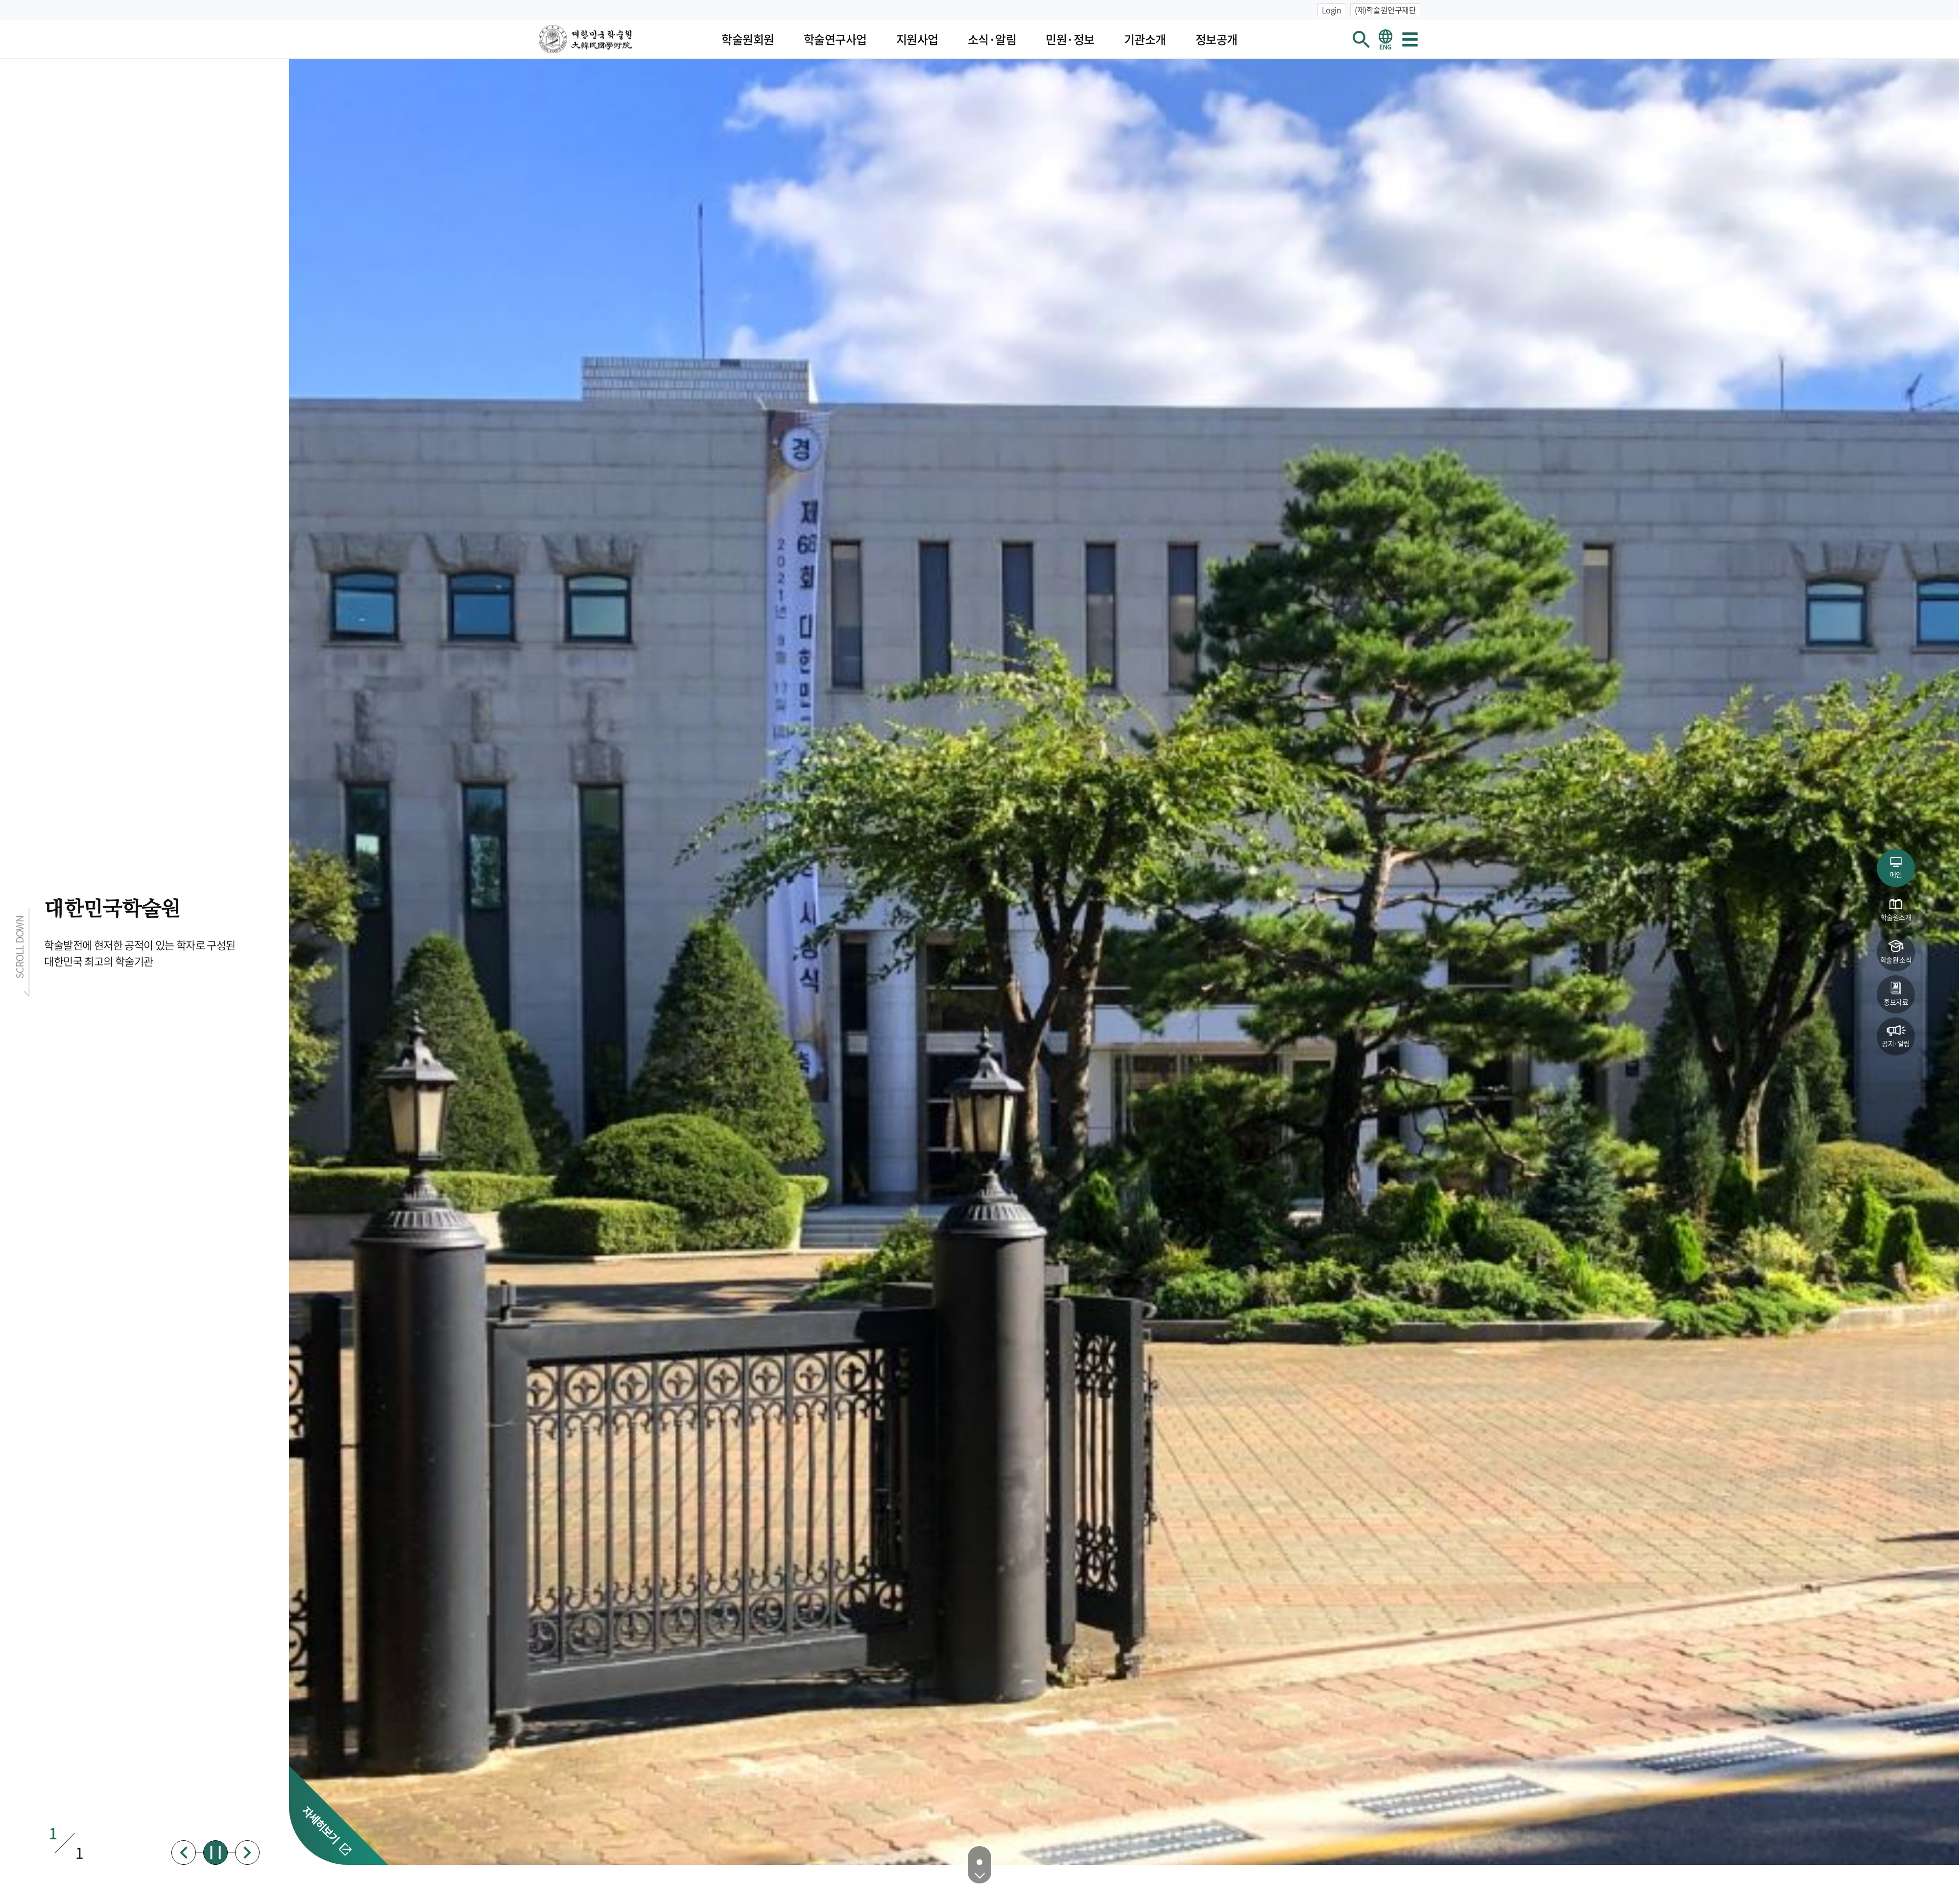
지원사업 (917, 39)
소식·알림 (992, 39)
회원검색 (1361, 39)
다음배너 (247, 1852)
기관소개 (1145, 39)
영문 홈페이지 (1385, 39)
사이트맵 (1410, 39)
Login (1331, 10)
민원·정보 (1070, 39)
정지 (215, 1852)
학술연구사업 (835, 39)
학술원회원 (747, 39)
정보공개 (1216, 39)
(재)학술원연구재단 (1385, 10)
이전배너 (183, 1852)
